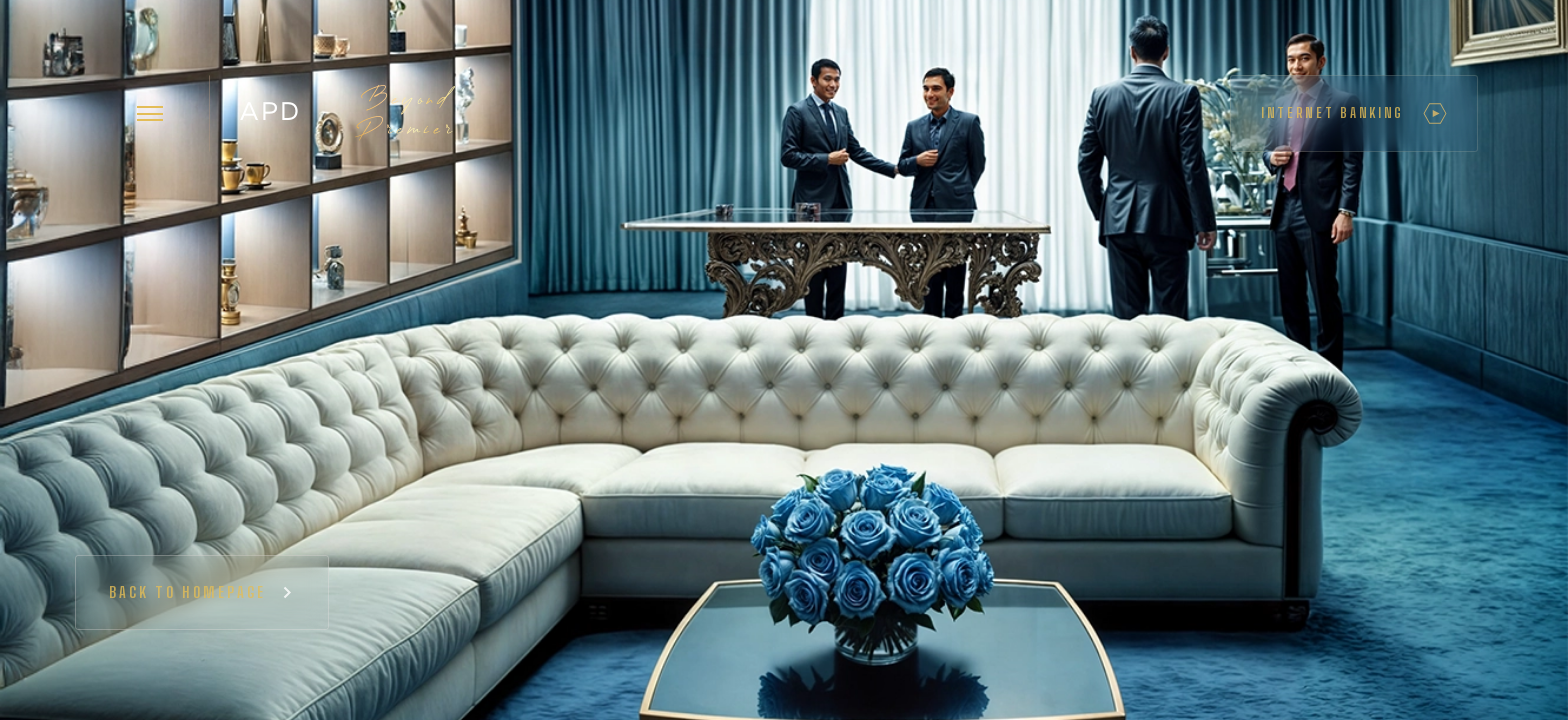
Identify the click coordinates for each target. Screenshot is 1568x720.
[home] (346, 113)
